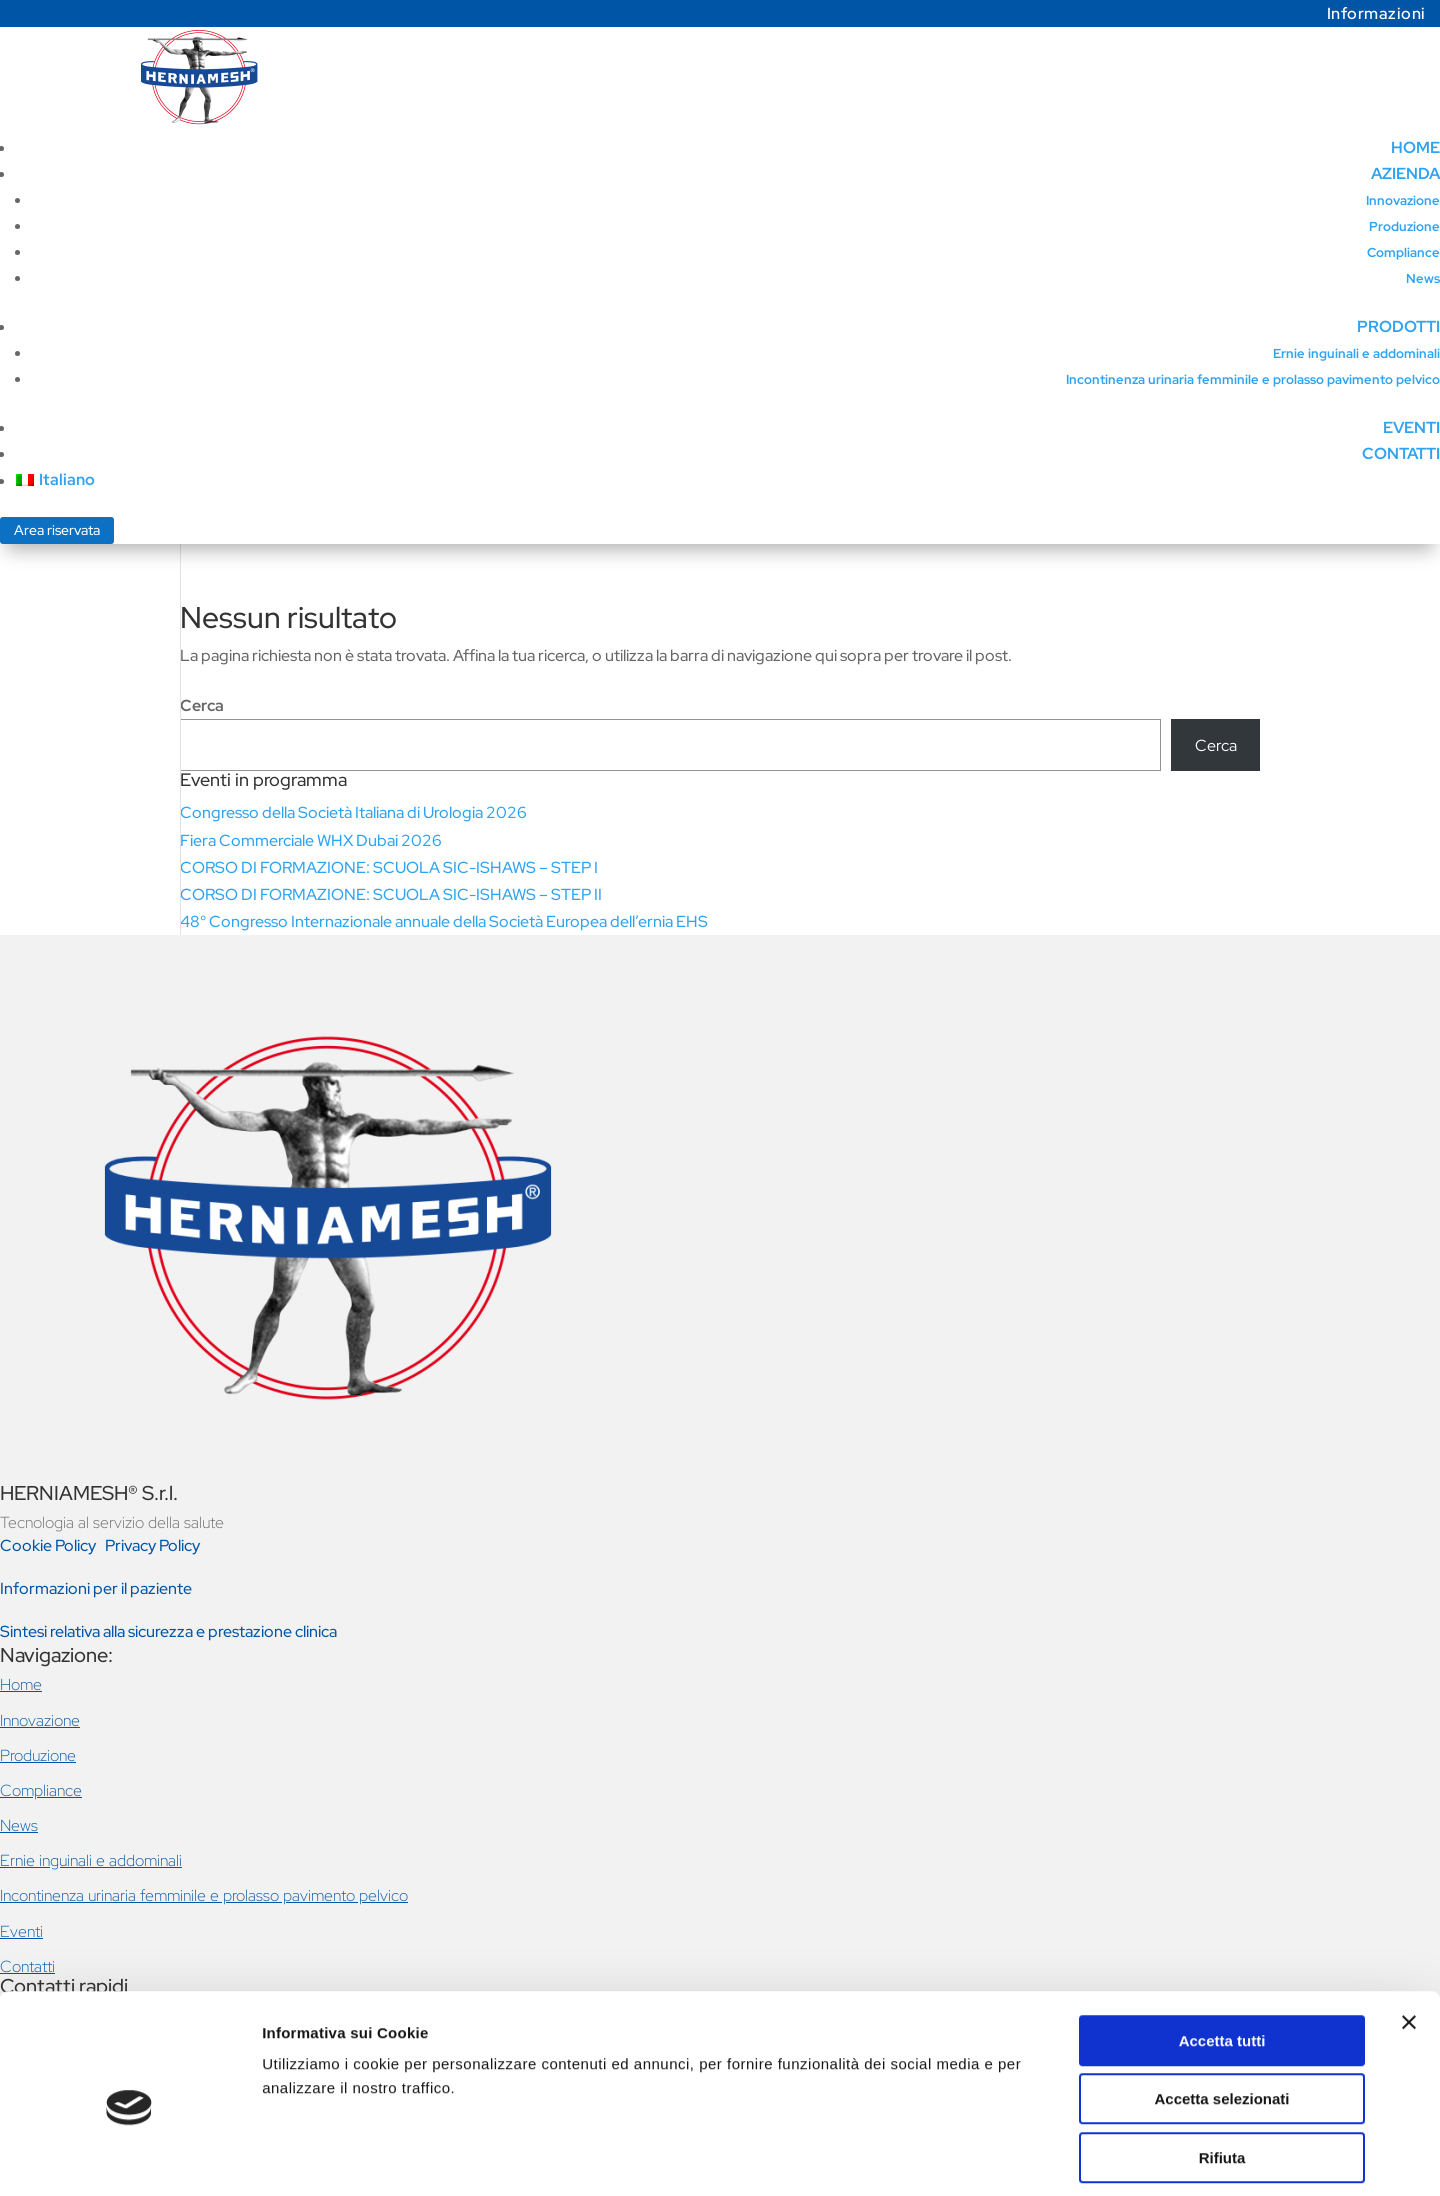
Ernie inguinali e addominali (1356, 353)
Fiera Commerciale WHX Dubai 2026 (311, 840)
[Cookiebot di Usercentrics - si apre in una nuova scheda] (129, 2157)
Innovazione (1403, 200)
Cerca (202, 705)
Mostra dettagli (1052, 2156)
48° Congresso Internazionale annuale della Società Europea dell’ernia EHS (444, 921)
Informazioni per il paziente (96, 1588)
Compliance (1403, 252)
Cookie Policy (49, 1545)
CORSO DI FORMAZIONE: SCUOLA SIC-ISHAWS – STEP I (389, 867)
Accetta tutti (1222, 1951)
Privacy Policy (152, 1545)
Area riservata (57, 530)
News (1423, 278)
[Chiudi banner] (1409, 1933)
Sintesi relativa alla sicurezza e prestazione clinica (168, 1631)
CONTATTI (1401, 453)
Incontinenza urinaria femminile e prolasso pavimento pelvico (1253, 379)
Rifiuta (1222, 2068)
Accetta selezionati (1221, 2010)
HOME (1415, 147)
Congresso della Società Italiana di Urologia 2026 (353, 812)
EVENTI (1411, 427)
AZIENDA (1405, 173)
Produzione (1404, 226)
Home (21, 1684)
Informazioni (1376, 13)
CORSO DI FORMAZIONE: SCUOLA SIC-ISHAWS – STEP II (391, 894)
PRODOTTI (1398, 326)
